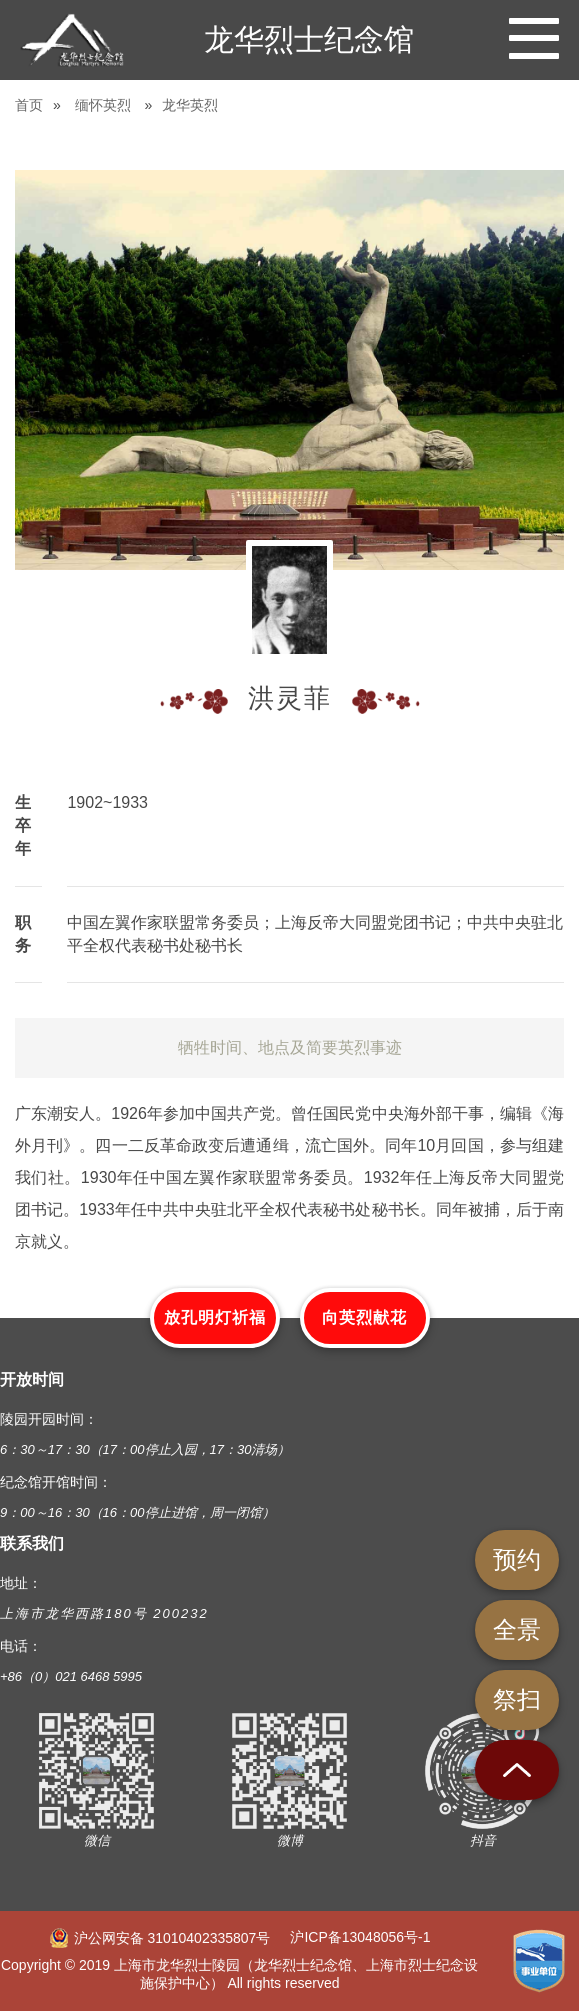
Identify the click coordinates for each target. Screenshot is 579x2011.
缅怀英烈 (103, 105)
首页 (29, 105)
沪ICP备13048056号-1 (360, 1937)
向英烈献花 (364, 1317)
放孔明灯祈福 (215, 1317)
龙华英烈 (190, 105)
